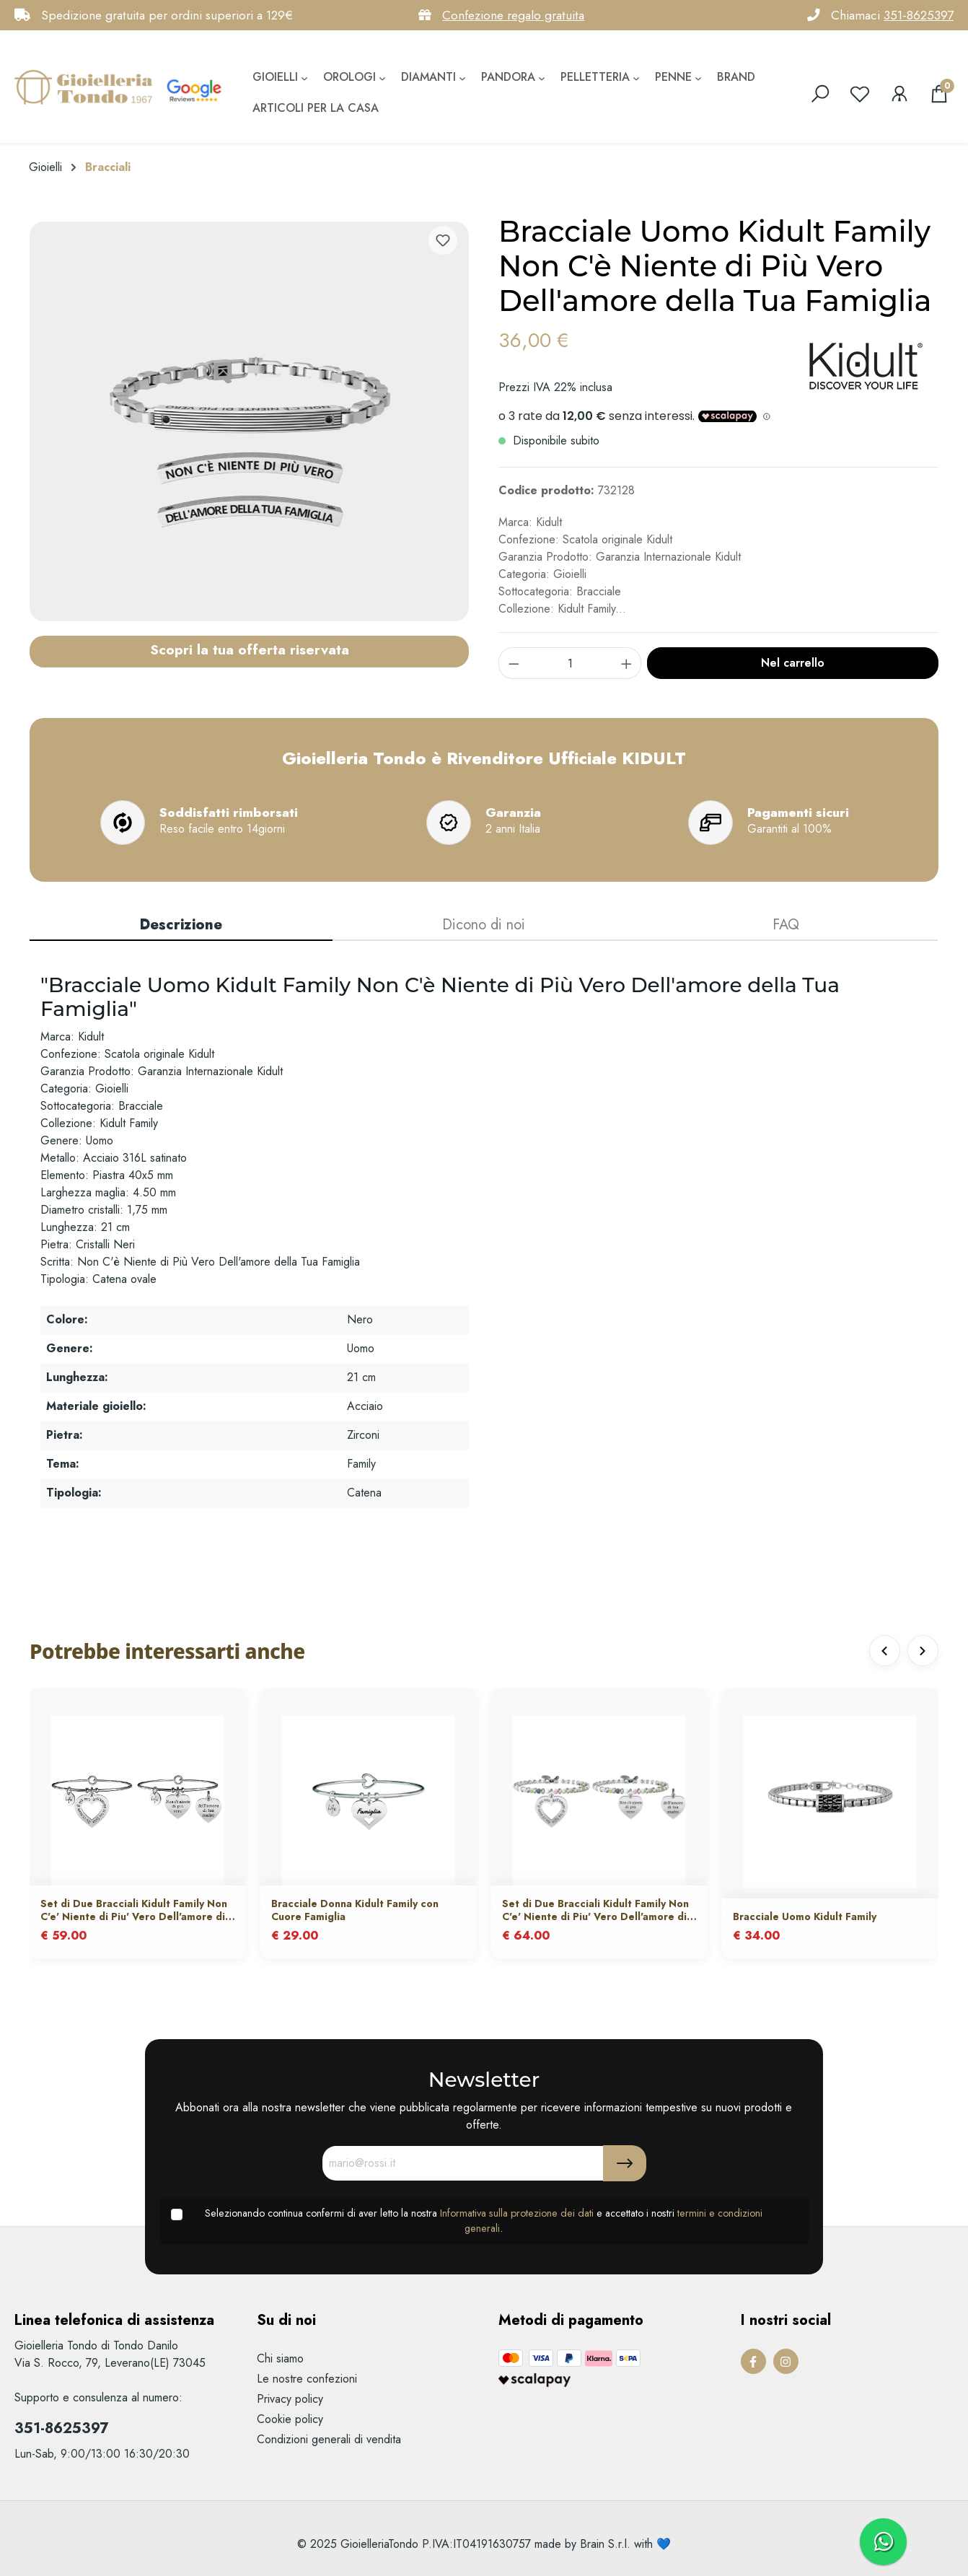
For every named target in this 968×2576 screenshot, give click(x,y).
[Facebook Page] (753, 2361)
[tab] (181, 926)
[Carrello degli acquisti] (939, 94)
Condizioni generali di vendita (329, 2439)
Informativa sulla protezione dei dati (517, 2213)
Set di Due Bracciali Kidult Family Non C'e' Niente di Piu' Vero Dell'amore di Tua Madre (133, 1911)
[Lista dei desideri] (859, 94)
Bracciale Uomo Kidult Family (804, 1917)
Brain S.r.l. (605, 2544)
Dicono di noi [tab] (483, 924)
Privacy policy (290, 2399)
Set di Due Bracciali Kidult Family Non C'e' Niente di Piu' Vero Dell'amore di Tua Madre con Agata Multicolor (595, 1911)
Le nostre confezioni (307, 2378)
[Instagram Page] (785, 2361)
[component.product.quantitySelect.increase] (627, 663)
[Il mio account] (899, 94)
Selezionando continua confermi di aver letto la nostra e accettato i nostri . (483, 2221)
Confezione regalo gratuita (513, 15)
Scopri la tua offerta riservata (249, 649)
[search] (820, 94)
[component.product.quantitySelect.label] (570, 663)
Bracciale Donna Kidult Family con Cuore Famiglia (355, 1911)
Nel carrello (792, 662)
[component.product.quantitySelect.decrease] (513, 663)
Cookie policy (290, 2419)
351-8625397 (919, 15)
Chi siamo (280, 2358)
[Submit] (624, 2163)
